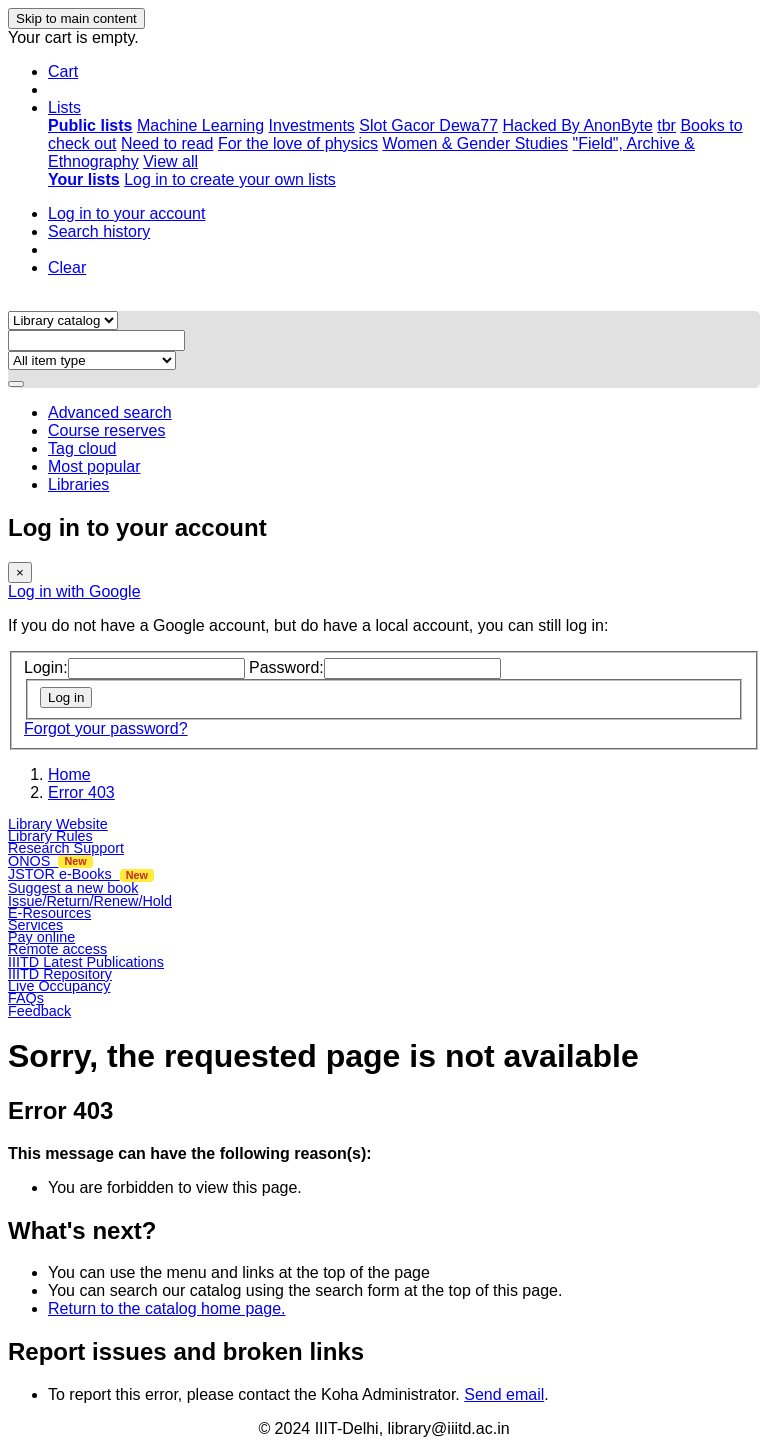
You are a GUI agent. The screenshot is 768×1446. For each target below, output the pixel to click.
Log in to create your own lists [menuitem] (230, 179)
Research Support (66, 848)
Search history (99, 231)
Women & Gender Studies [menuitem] (475, 143)
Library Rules (50, 836)
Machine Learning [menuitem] (200, 125)
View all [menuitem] (170, 161)
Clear (67, 267)
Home (69, 774)
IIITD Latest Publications (86, 962)
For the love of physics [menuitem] (298, 143)
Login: (46, 667)
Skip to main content (76, 18)
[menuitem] (90, 125)
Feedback (39, 1011)
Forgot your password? (106, 728)
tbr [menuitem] (666, 125)
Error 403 (81, 792)
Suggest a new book (73, 888)
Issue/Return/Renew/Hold (90, 901)
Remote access (57, 949)
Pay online (41, 937)
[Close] (20, 572)
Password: (286, 667)
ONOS (50, 861)
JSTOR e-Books (81, 874)
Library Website (58, 824)
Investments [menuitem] (312, 125)
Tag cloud (82, 448)
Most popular (94, 466)
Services (35, 925)
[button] (63, 71)
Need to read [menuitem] (167, 143)
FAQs (26, 998)
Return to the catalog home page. (167, 1308)
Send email (504, 1394)
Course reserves (106, 430)
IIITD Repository (60, 974)
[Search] (16, 384)
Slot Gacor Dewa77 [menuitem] (428, 125)
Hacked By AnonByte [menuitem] (577, 125)
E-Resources (49, 913)
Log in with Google (74, 591)
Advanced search (110, 412)
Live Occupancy (59, 986)
